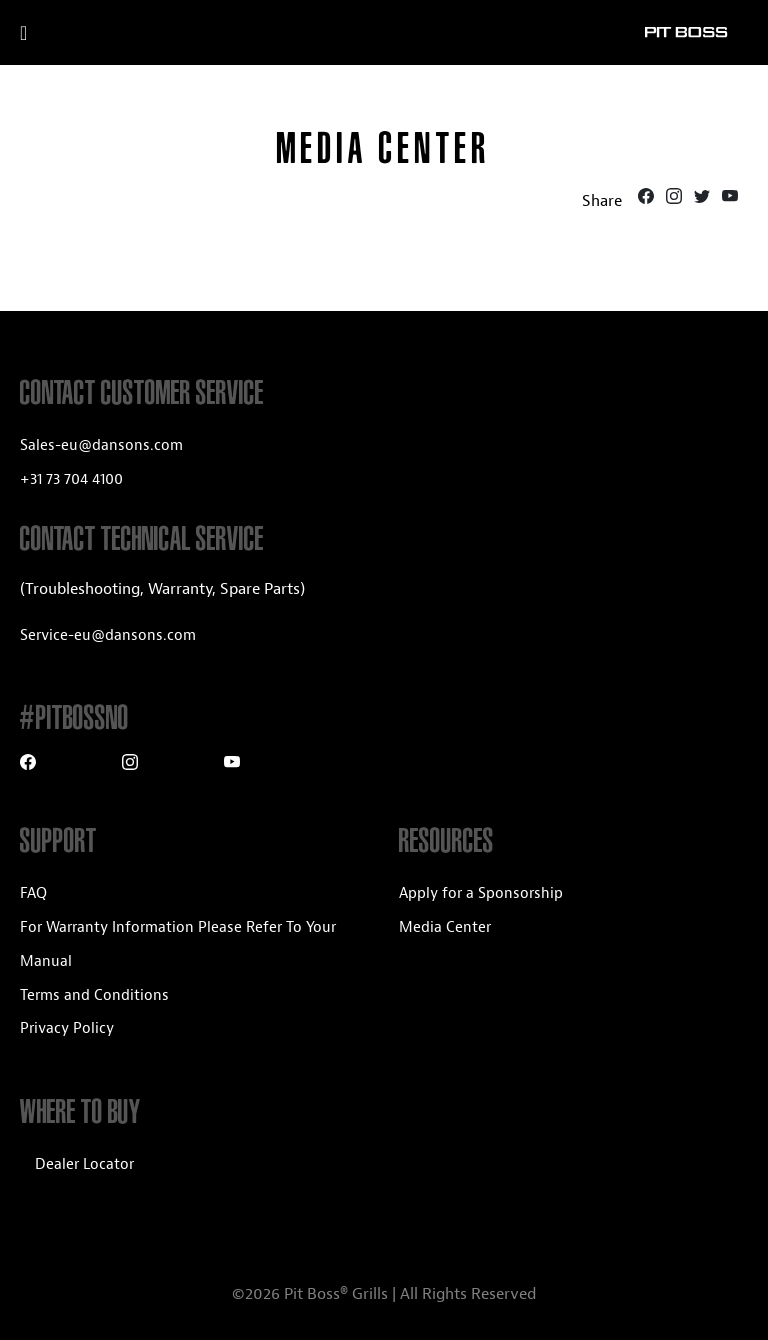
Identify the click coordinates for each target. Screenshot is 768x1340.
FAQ (33, 893)
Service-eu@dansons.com (108, 635)
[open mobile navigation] (47, 33)
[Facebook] (648, 199)
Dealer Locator (84, 1164)
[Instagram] (676, 199)
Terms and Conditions (94, 995)
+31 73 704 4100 (71, 479)
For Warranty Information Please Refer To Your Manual (178, 944)
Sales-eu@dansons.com (101, 445)
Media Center (445, 927)
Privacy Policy (67, 1028)
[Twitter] (704, 199)
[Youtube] (730, 199)
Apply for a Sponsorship (481, 893)
